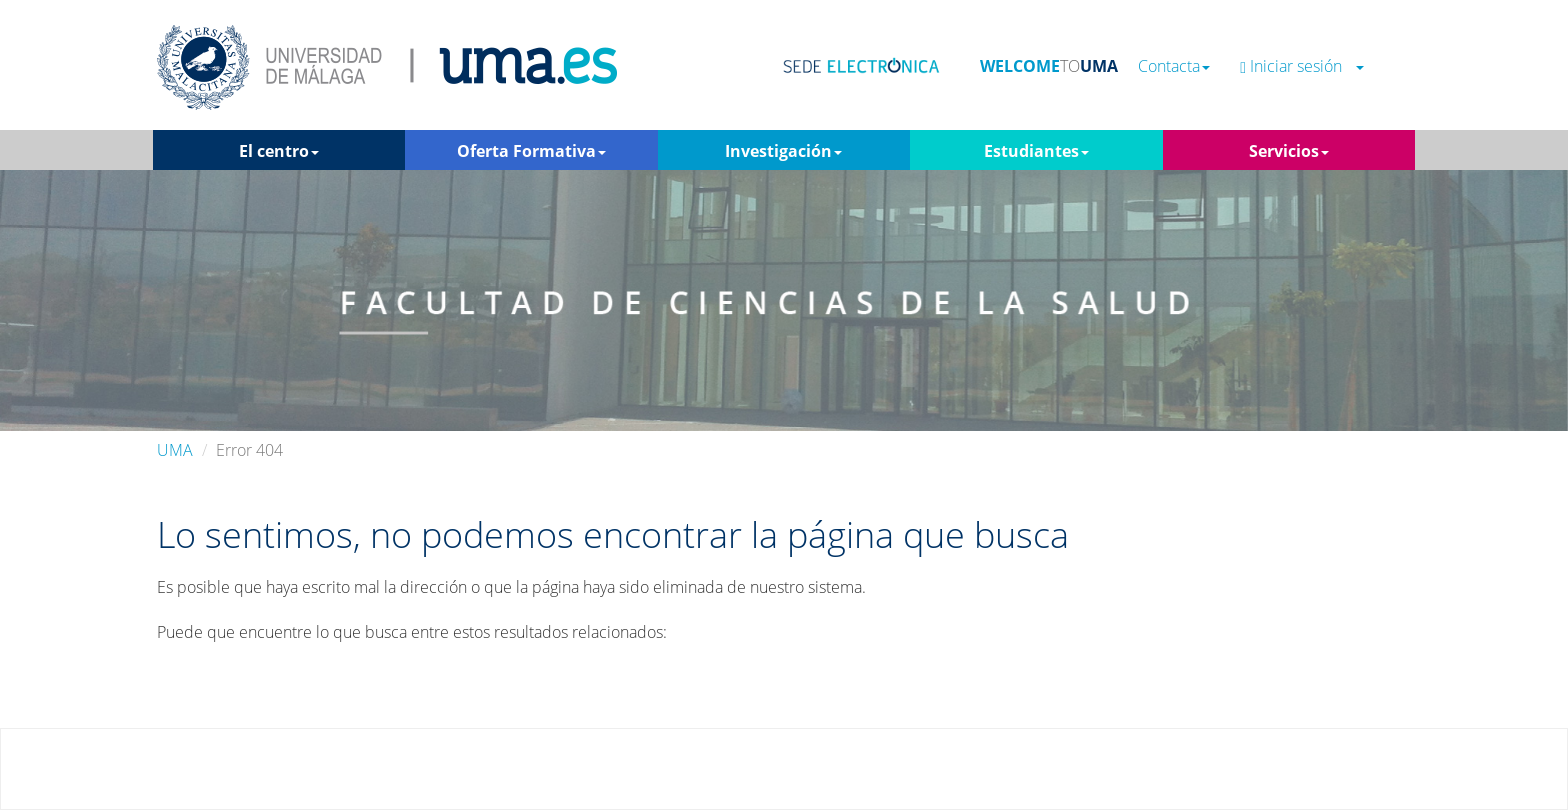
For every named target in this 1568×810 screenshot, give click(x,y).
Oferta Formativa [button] (531, 151)
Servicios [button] (1289, 151)
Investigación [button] (783, 151)
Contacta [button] (1174, 66)
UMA (175, 450)
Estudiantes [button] (1036, 151)
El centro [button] (279, 151)
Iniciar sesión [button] (1302, 66)
